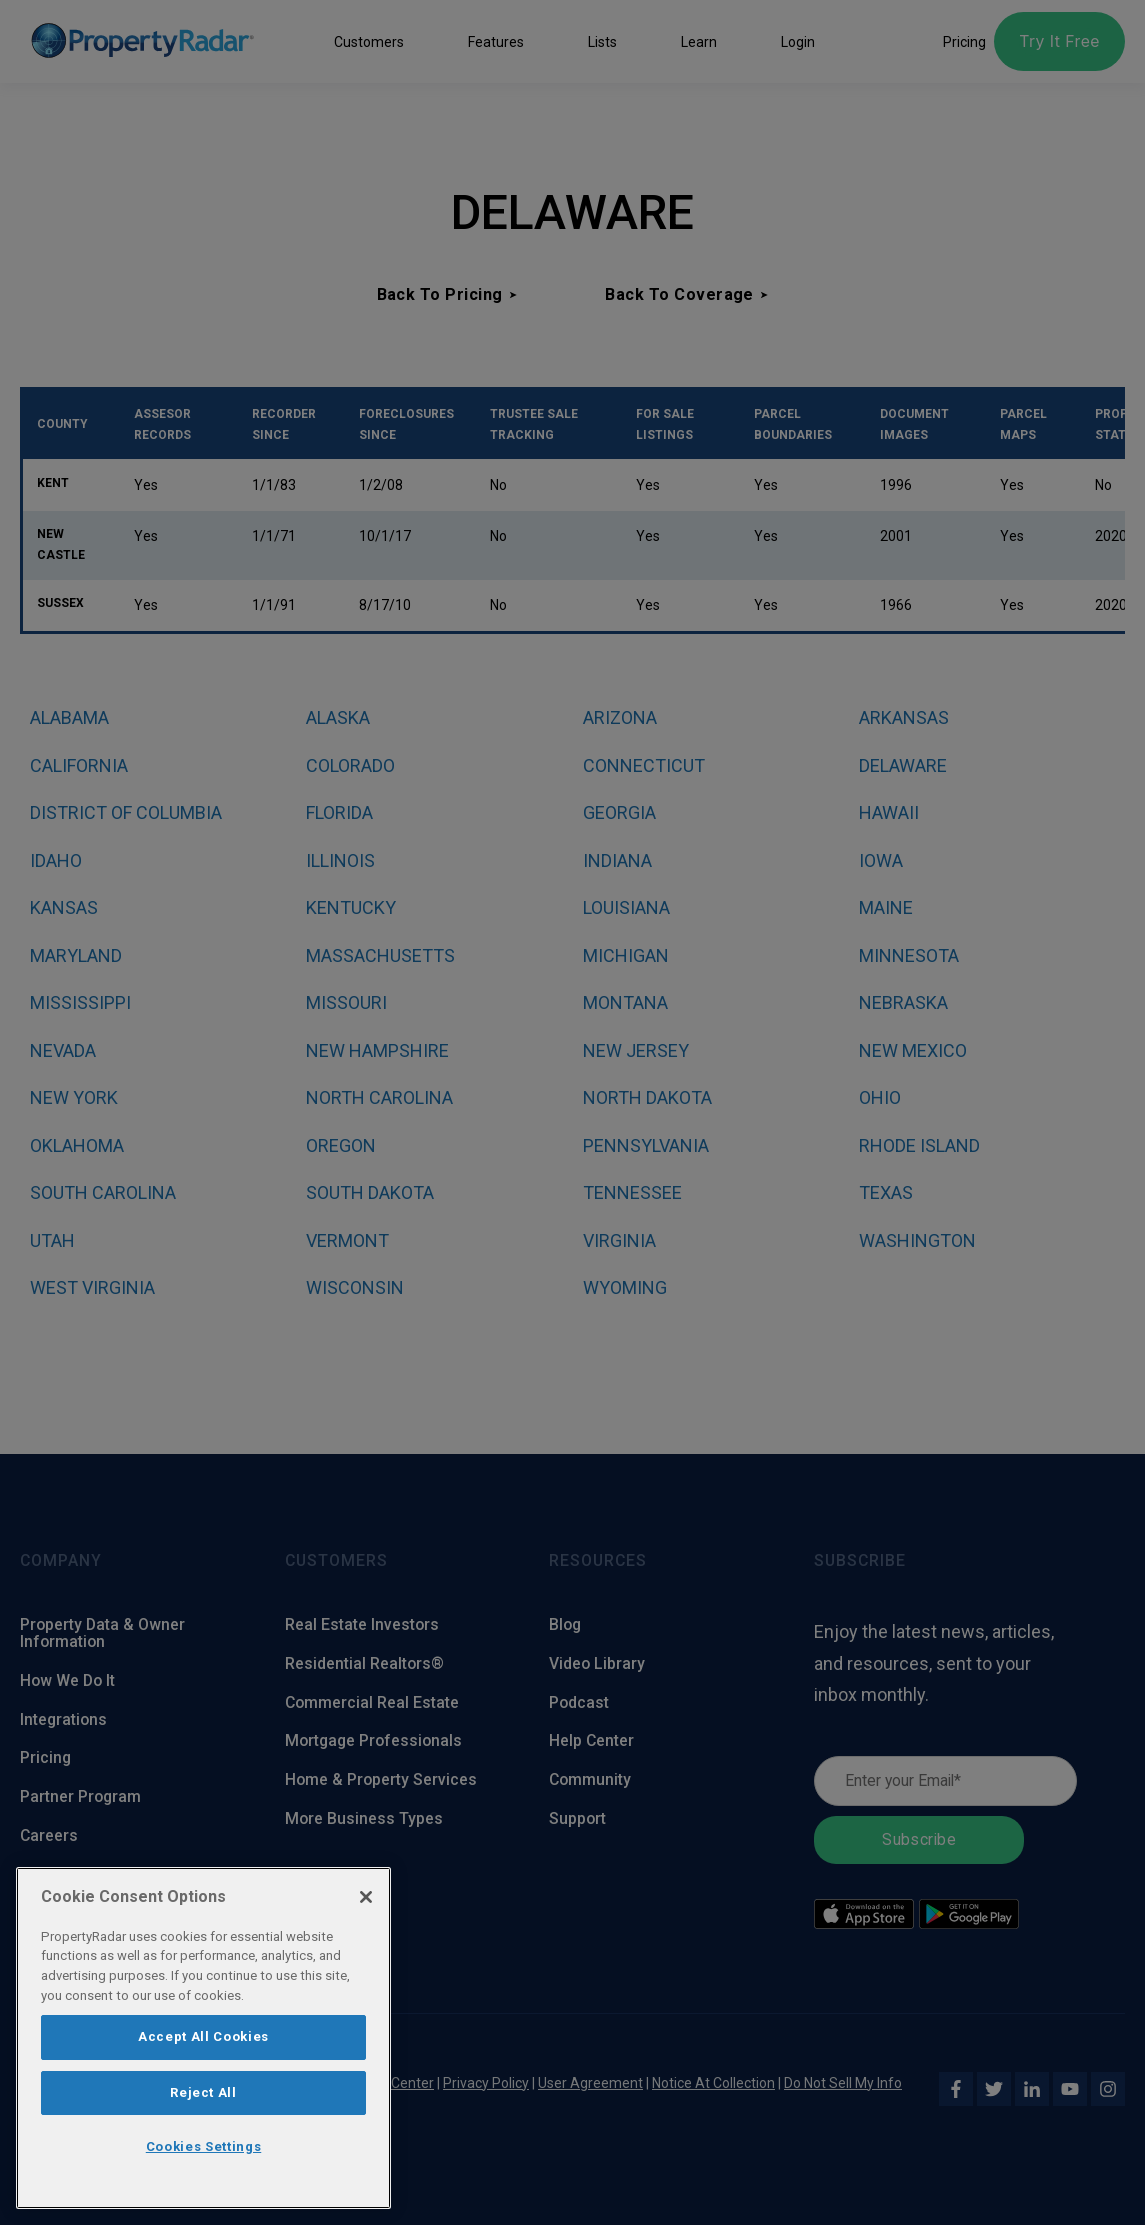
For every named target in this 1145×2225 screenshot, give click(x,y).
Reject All (203, 2092)
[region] (203, 2038)
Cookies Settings (204, 2146)
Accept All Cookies (203, 2036)
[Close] (366, 1897)
